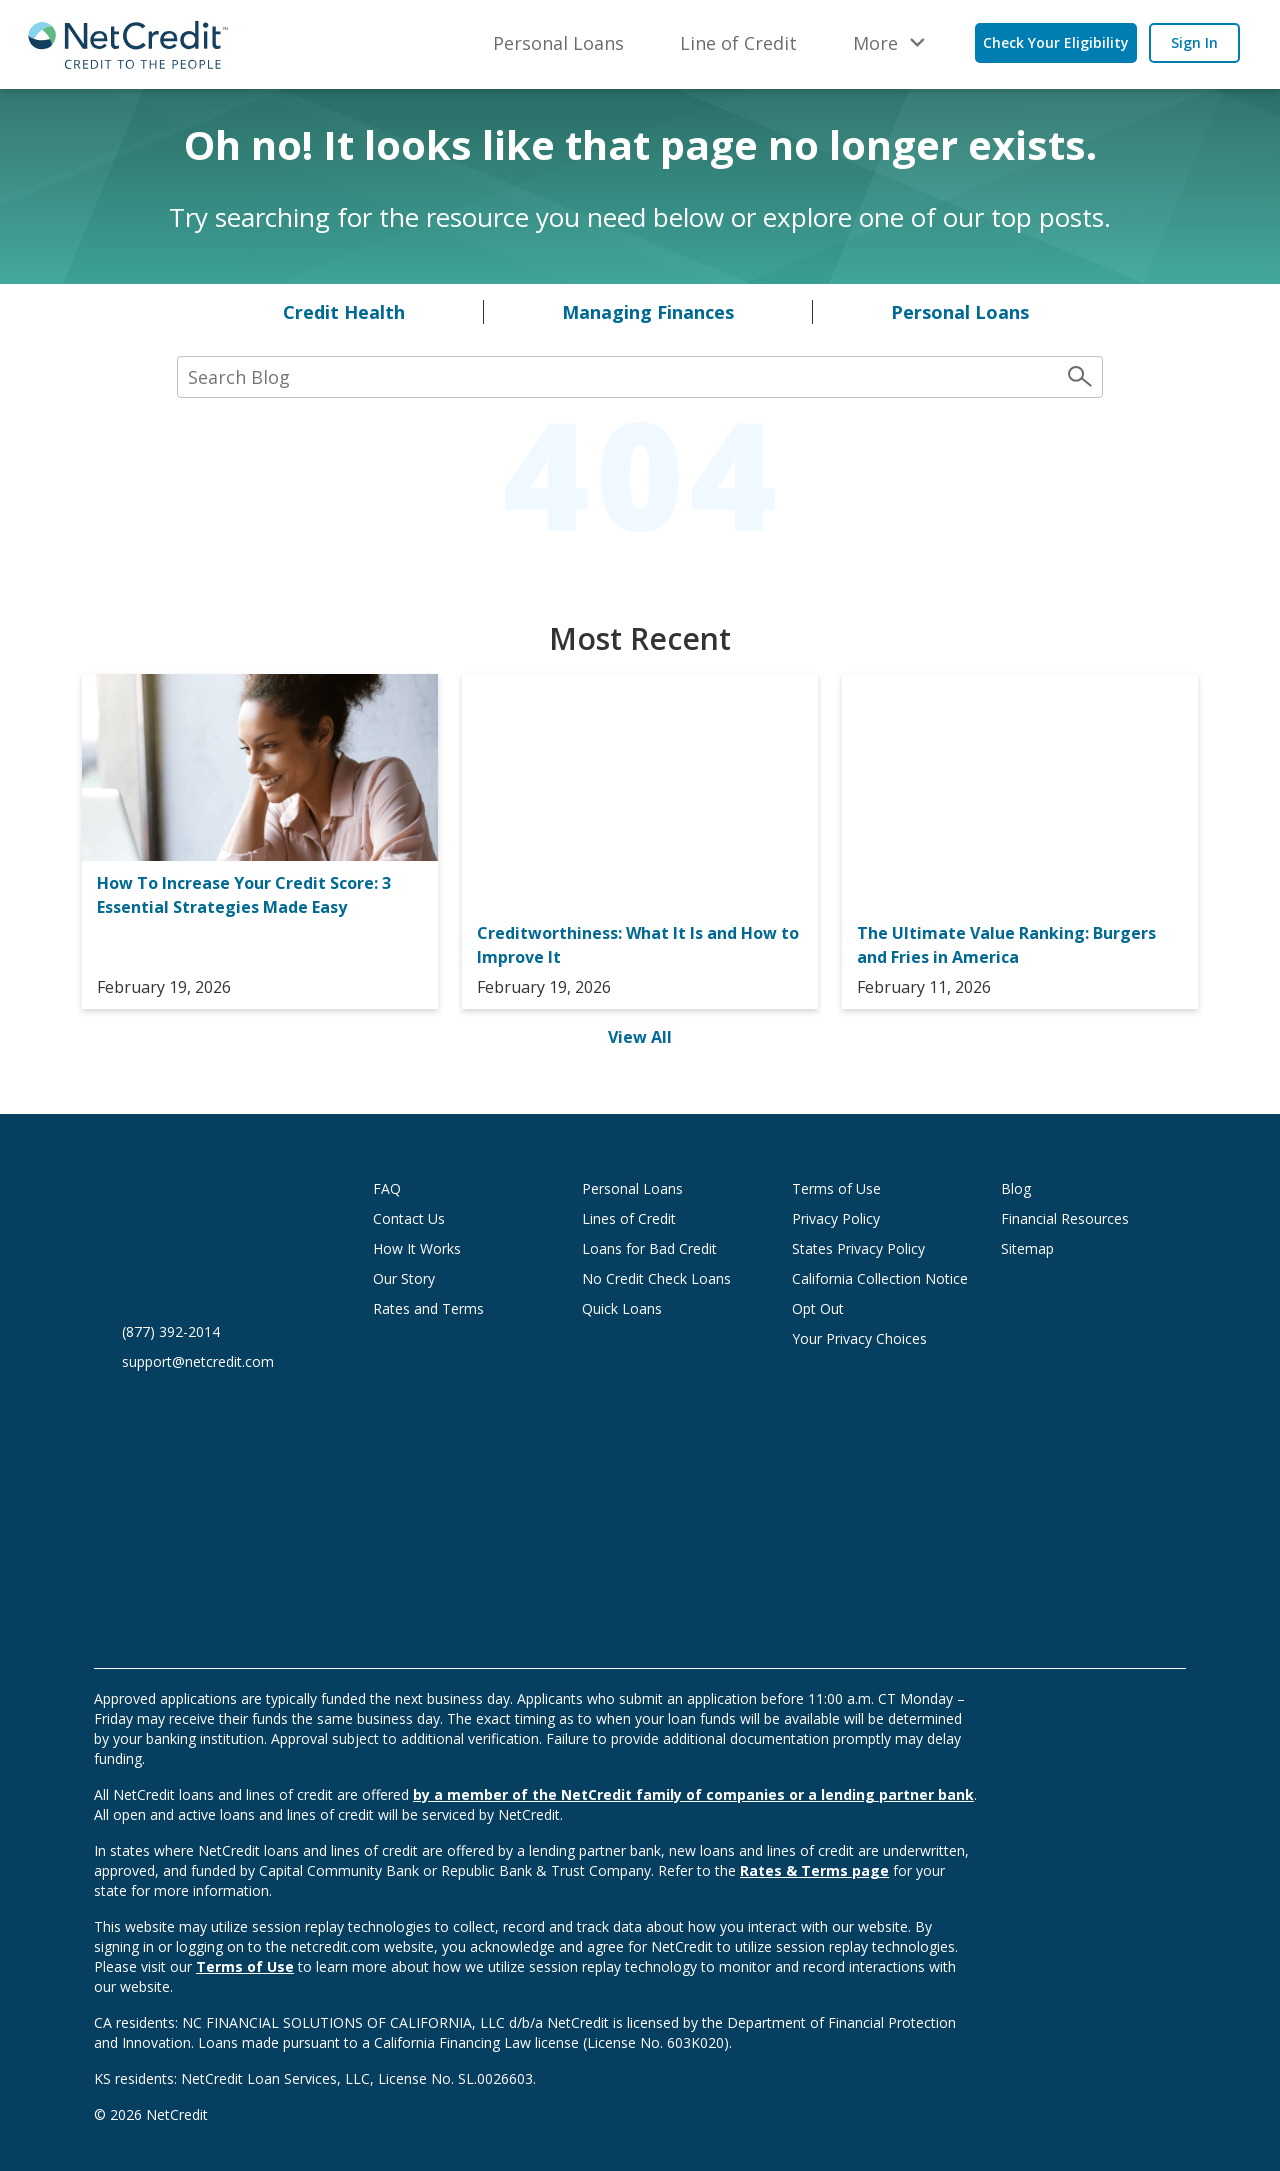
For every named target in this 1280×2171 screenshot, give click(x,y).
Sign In (1194, 42)
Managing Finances (648, 312)
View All (640, 1037)
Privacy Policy (836, 1218)
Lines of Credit (629, 1218)
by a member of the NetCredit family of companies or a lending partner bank (693, 1794)
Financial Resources (1065, 1218)
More (875, 43)
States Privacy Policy (858, 1248)
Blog (1016, 1188)
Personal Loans (558, 43)
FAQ (387, 1188)
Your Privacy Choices (879, 1338)
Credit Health (344, 312)
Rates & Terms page (814, 1870)
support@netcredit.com (198, 1361)
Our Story (404, 1278)
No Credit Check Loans (656, 1278)
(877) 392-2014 (171, 1331)
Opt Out (818, 1308)
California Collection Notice (880, 1278)
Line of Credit (738, 43)
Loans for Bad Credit (649, 1248)
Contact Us (409, 1218)
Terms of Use (836, 1188)
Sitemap (1027, 1248)
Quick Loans (622, 1308)
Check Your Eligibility (1056, 42)
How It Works (417, 1248)
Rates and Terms (428, 1308)
